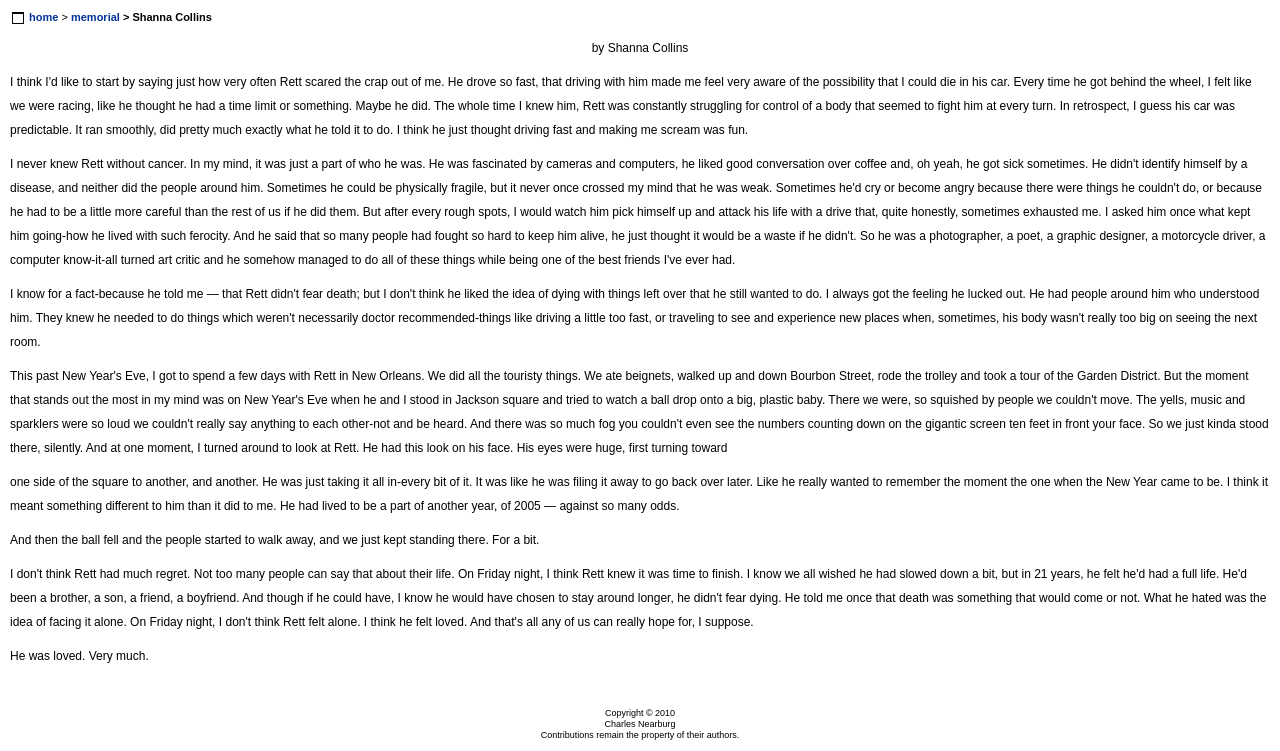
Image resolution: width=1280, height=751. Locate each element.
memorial (95, 17)
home (43, 17)
